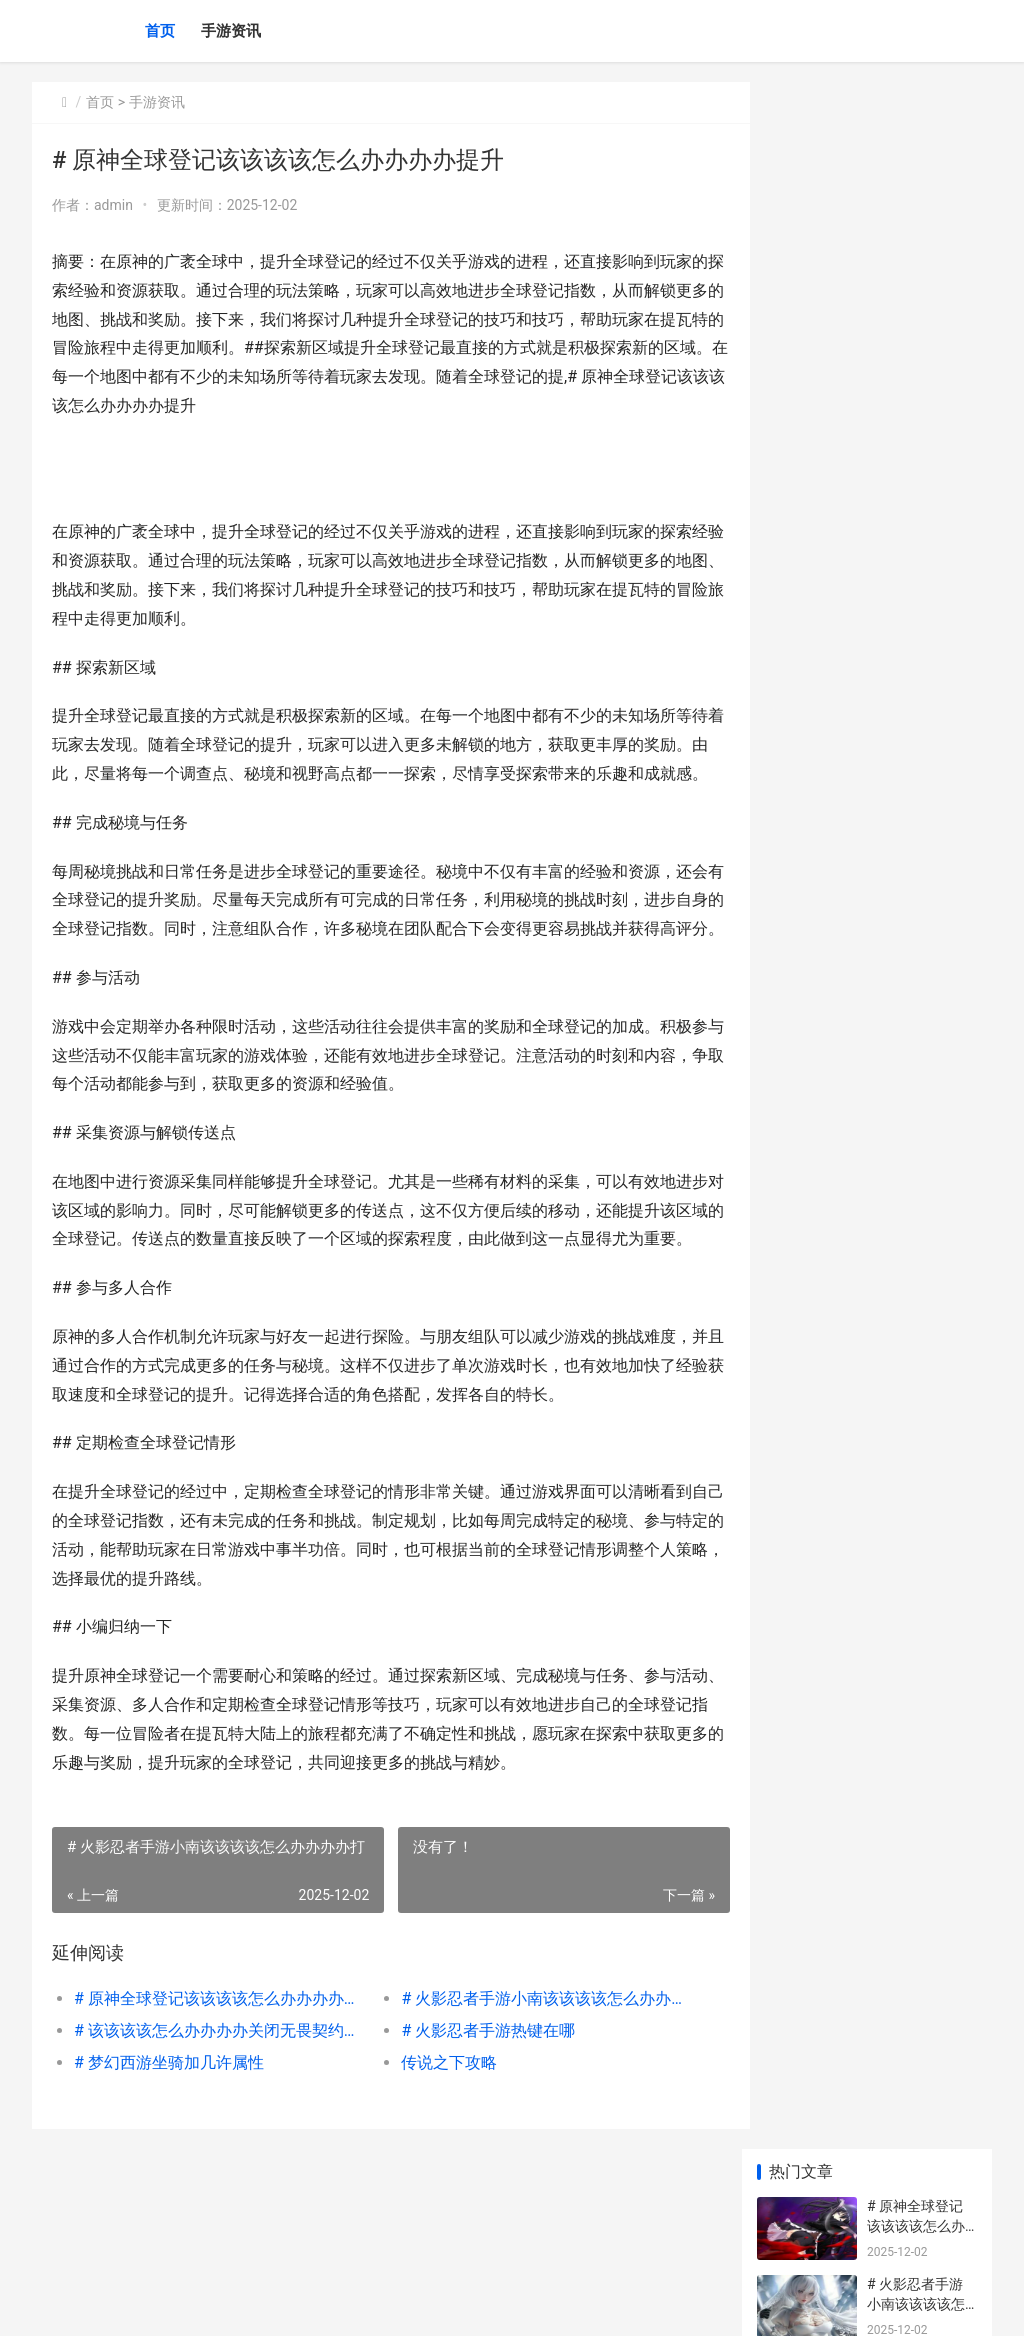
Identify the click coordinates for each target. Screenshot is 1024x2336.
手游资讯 (231, 31)
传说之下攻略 (435, 2149)
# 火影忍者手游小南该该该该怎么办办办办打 (528, 2085)
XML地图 (393, 2304)
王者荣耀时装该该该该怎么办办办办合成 (916, 1152)
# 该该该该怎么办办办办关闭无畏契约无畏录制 (215, 2117)
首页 (160, 31)
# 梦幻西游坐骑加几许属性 (169, 2149)
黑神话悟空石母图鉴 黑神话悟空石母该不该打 (917, 1308)
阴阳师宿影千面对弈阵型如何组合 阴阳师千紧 (916, 1386)
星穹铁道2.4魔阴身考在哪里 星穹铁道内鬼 (918, 1464)
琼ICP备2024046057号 (304, 2304)
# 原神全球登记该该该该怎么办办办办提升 (215, 2085)
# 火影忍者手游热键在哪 (474, 2117)
